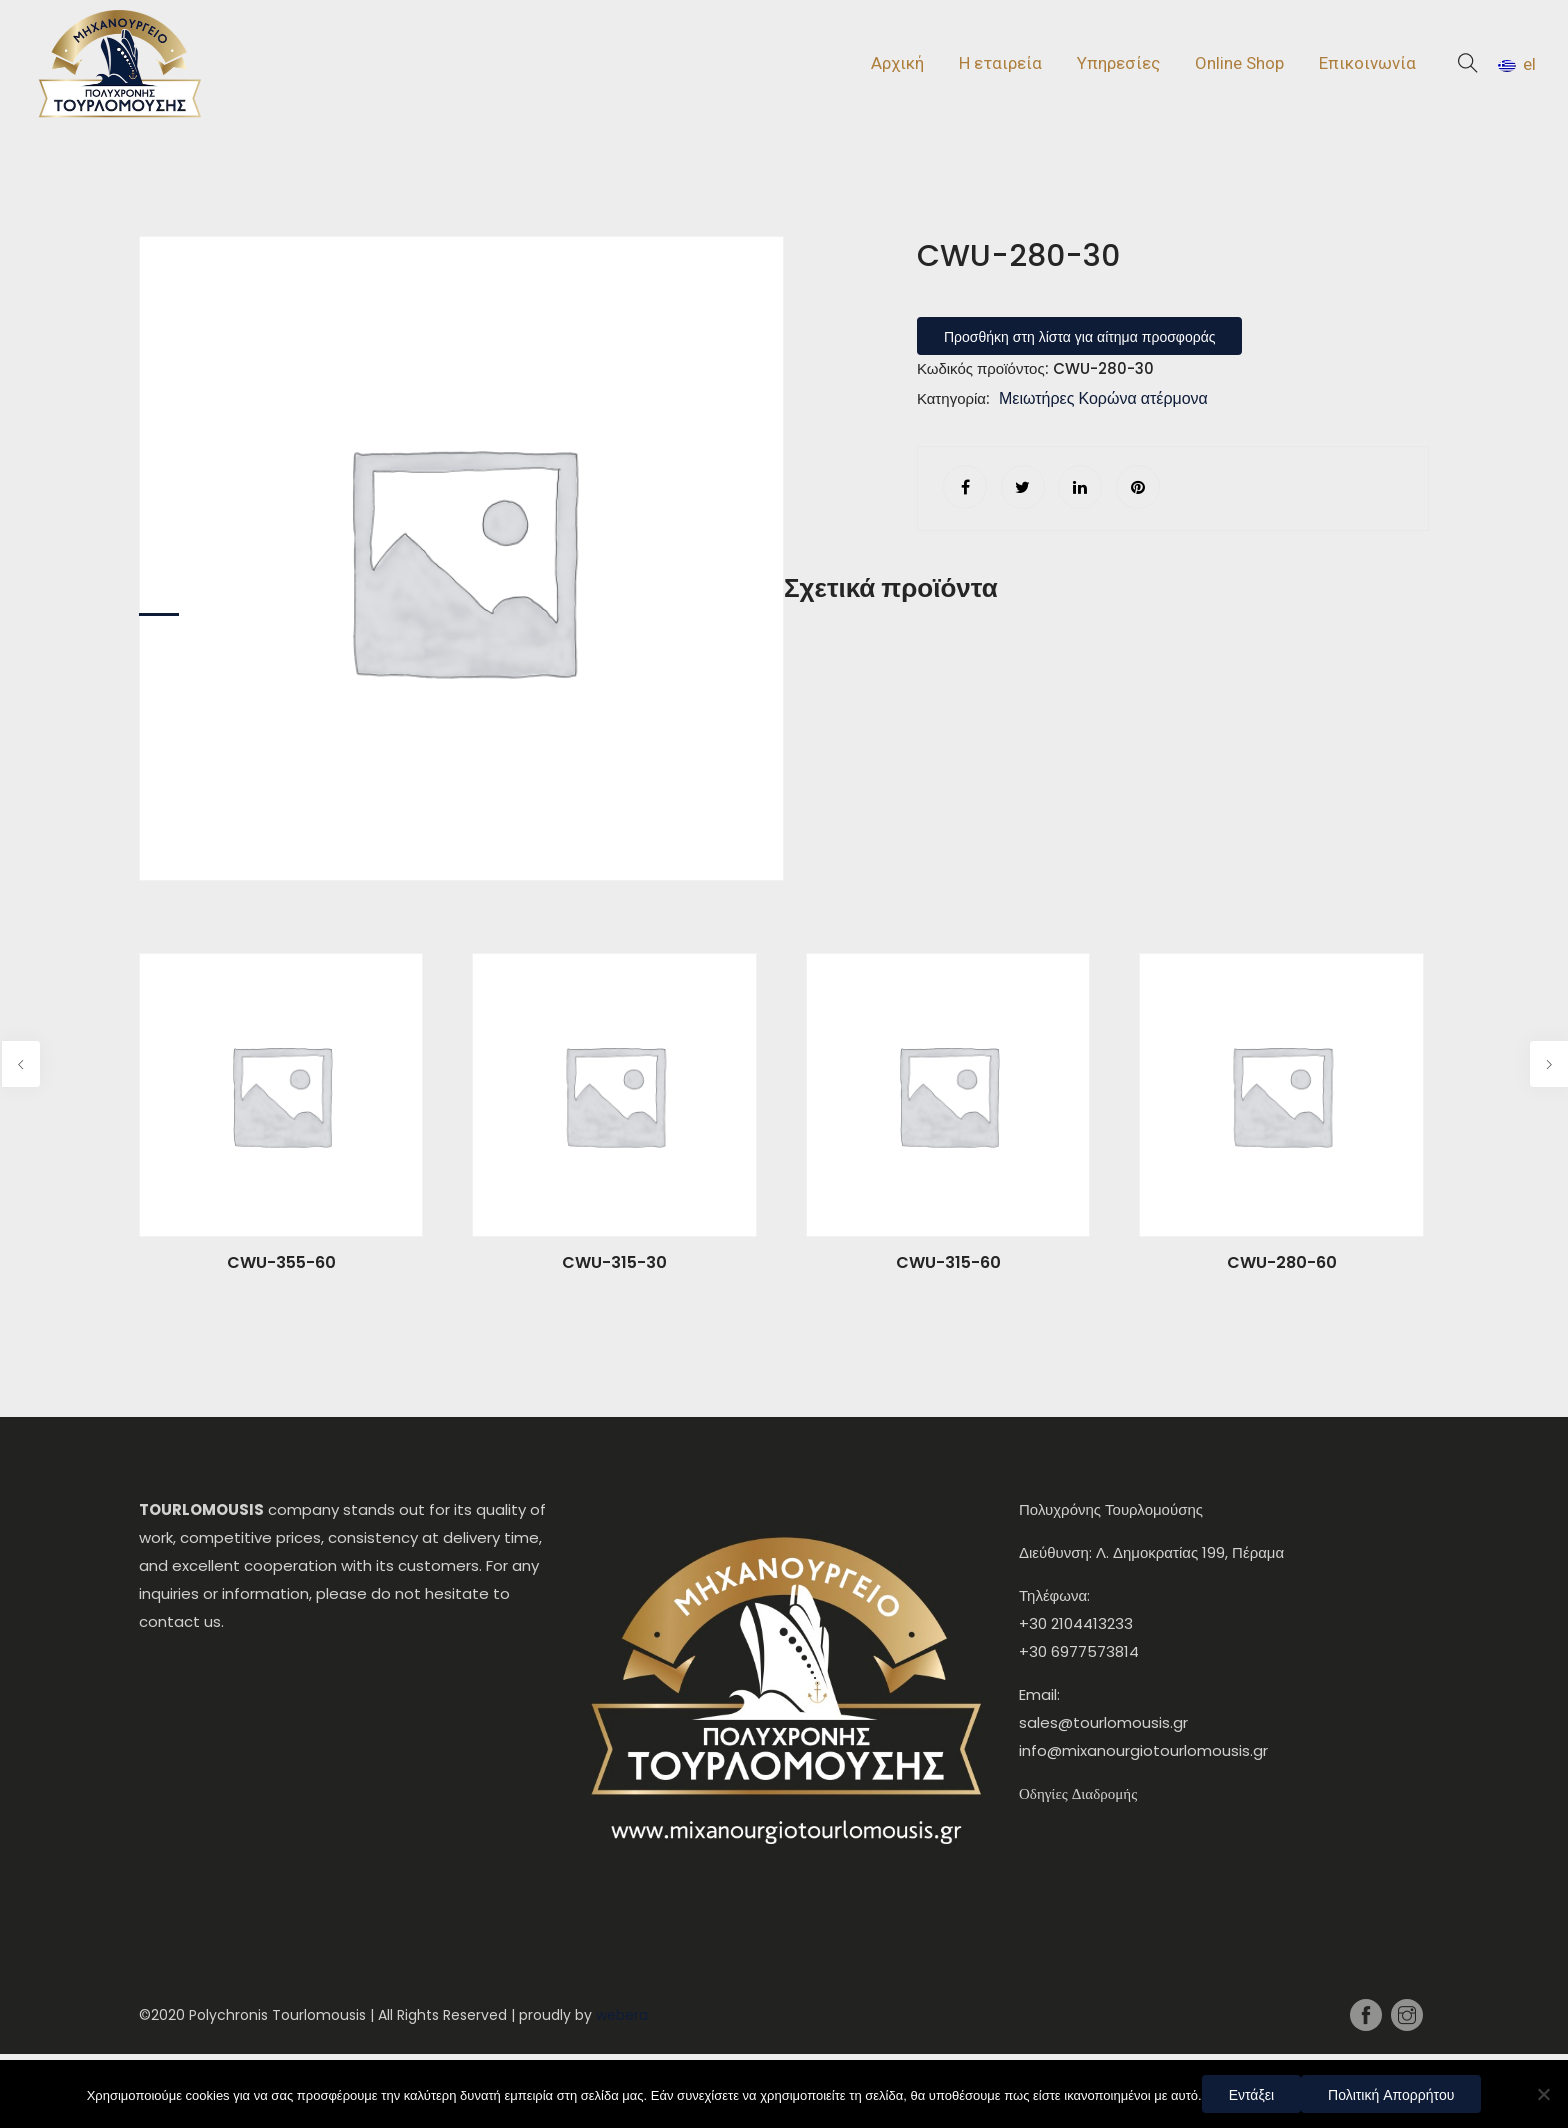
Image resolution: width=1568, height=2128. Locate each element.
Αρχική (897, 63)
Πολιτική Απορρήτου (1391, 2095)
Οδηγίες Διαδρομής (1078, 1793)
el (1517, 64)
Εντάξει (1251, 2095)
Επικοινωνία (1367, 63)
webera (622, 2015)
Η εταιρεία (1000, 63)
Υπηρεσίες (1118, 63)
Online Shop (1239, 63)
